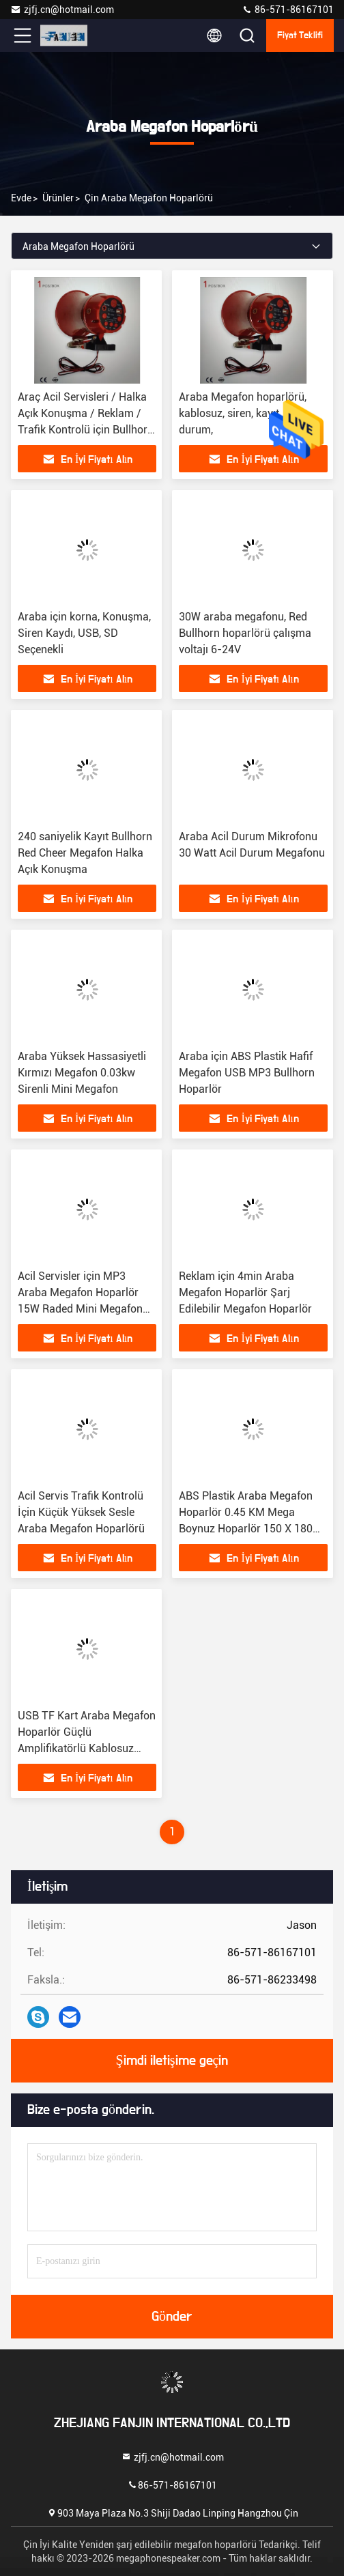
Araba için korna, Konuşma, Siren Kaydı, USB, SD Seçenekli (84, 633)
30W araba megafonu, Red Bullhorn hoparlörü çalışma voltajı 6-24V (245, 633)
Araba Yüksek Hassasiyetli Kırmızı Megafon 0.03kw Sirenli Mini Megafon (82, 1073)
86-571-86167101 (288, 9)
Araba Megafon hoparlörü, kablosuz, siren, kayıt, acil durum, (242, 413)
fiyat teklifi (300, 35)
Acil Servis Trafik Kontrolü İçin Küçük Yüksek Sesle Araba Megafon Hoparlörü (81, 1512)
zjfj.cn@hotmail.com (62, 9)
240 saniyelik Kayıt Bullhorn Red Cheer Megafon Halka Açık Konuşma (85, 853)
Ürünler (58, 197)
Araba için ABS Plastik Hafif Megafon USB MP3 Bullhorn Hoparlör (247, 1073)
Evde (21, 197)
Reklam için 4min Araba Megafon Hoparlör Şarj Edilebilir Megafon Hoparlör (245, 1292)
